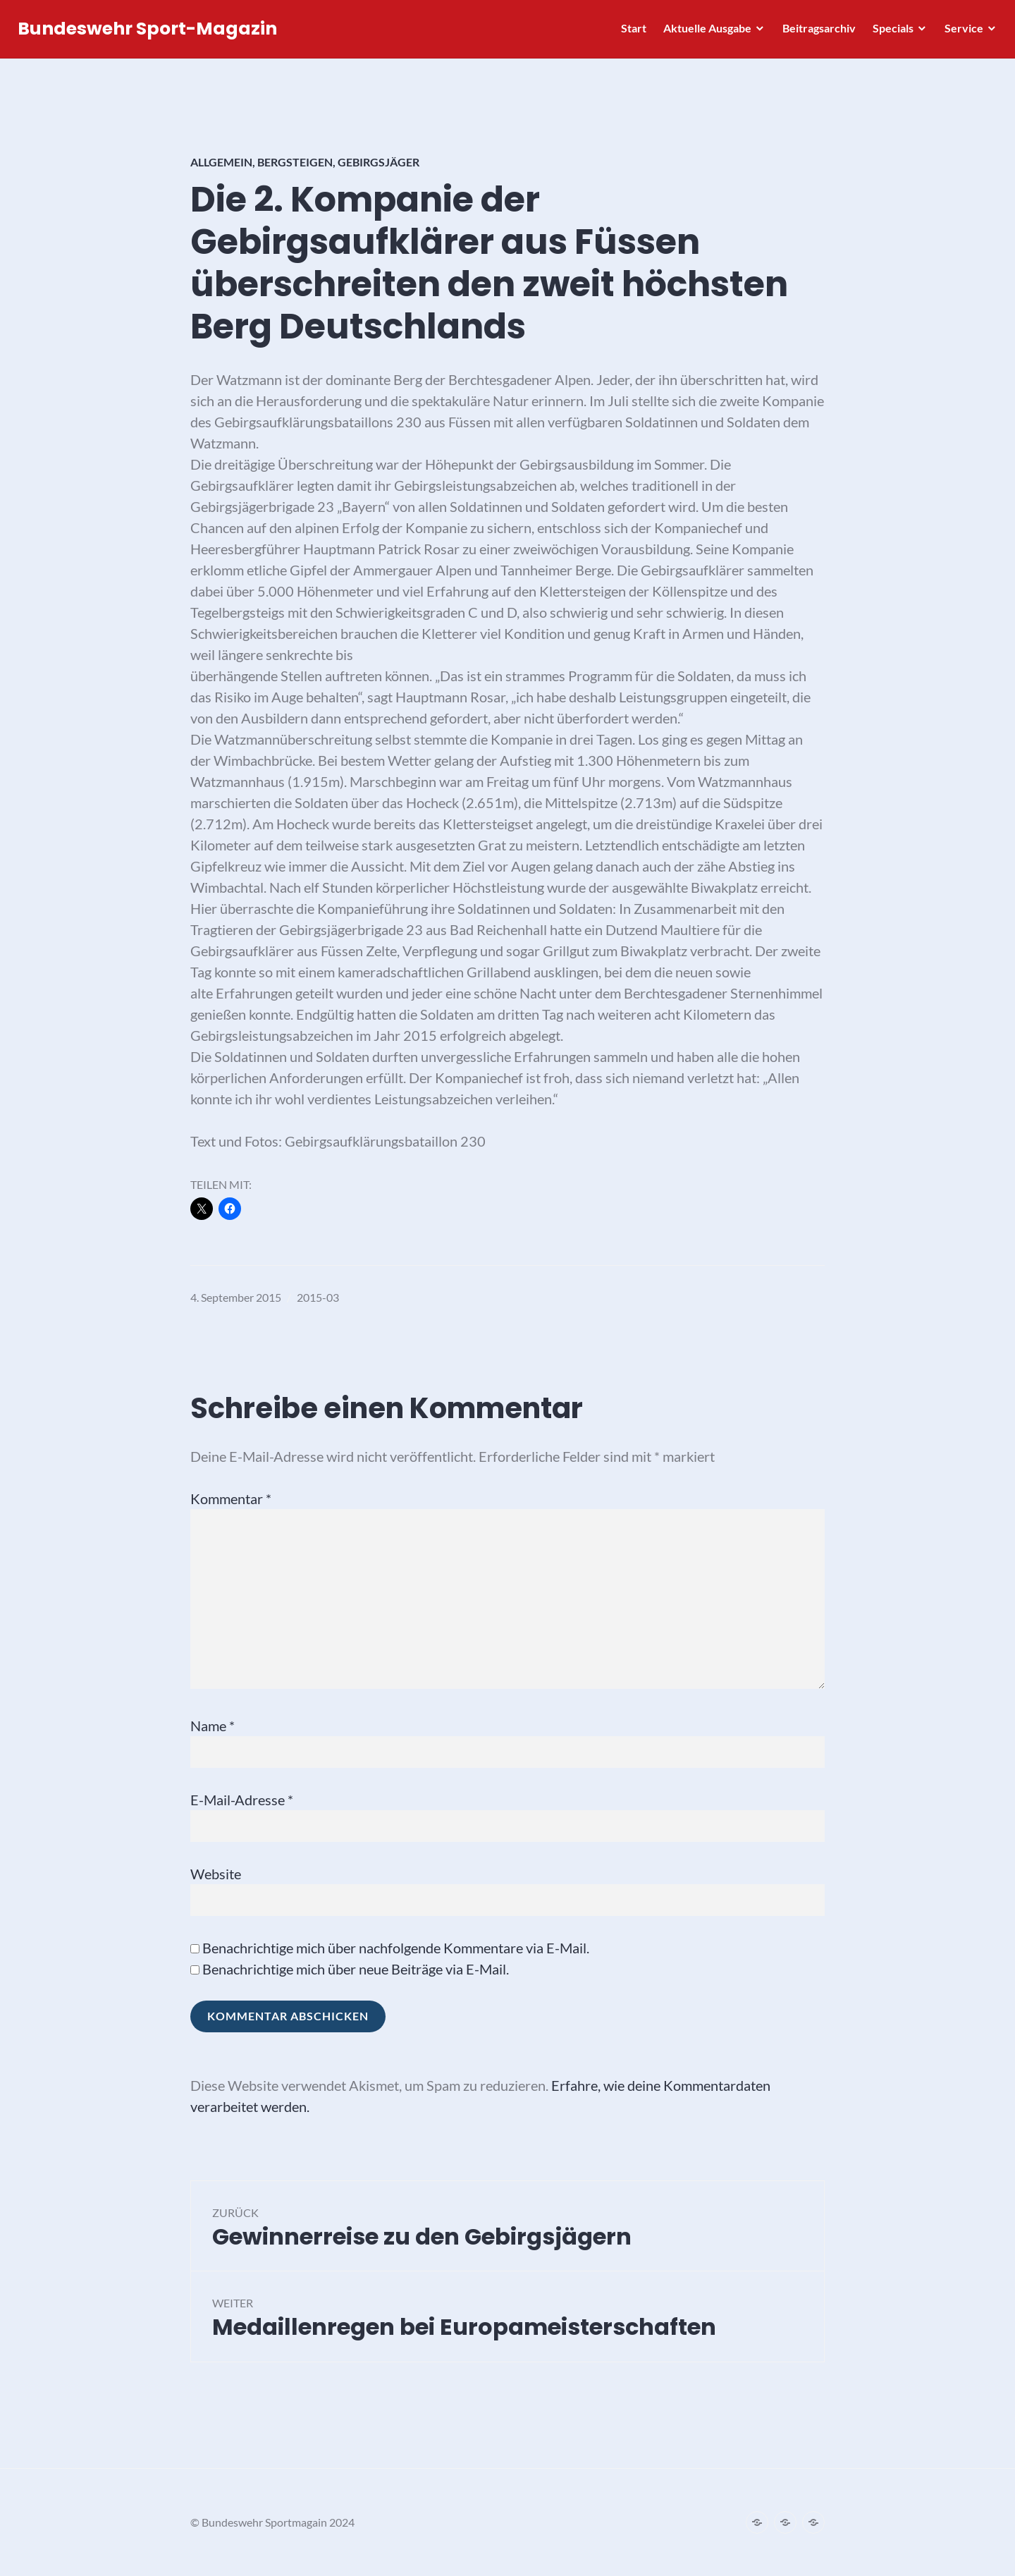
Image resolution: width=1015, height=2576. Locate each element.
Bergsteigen (295, 162)
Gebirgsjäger (378, 162)
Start (630, 32)
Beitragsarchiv (815, 32)
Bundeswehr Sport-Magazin (151, 32)
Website (215, 1873)
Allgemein (221, 162)
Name (212, 1725)
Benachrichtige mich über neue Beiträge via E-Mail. (355, 1968)
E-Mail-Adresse (241, 1799)
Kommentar (230, 1498)
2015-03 (318, 1297)
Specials (889, 32)
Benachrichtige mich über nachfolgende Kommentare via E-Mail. (395, 1947)
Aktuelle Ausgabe (704, 32)
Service (960, 32)
